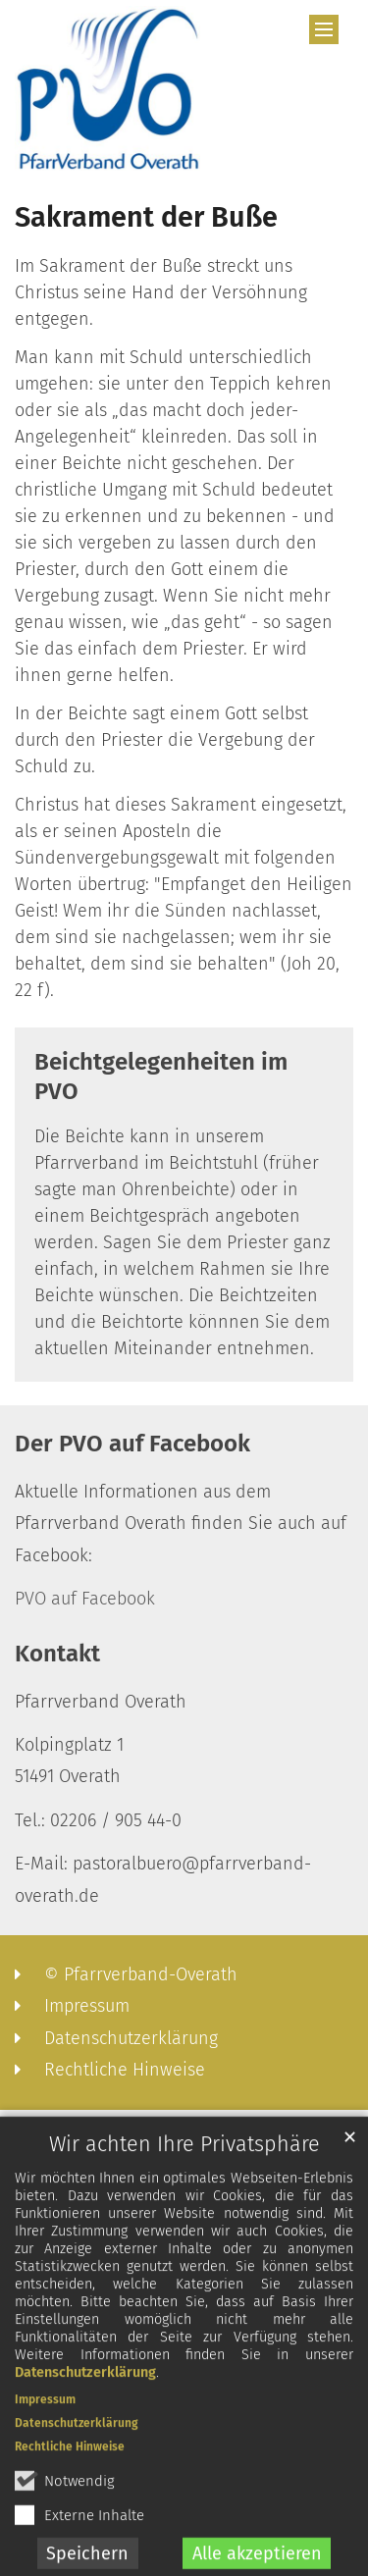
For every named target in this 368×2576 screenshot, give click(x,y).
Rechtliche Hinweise (70, 2461)
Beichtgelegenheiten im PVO (161, 1076)
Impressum (45, 2414)
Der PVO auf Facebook (132, 1443)
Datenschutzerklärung (85, 2387)
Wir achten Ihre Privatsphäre (184, 2159)
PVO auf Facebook (85, 1598)
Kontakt (57, 1653)
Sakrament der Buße (146, 217)
